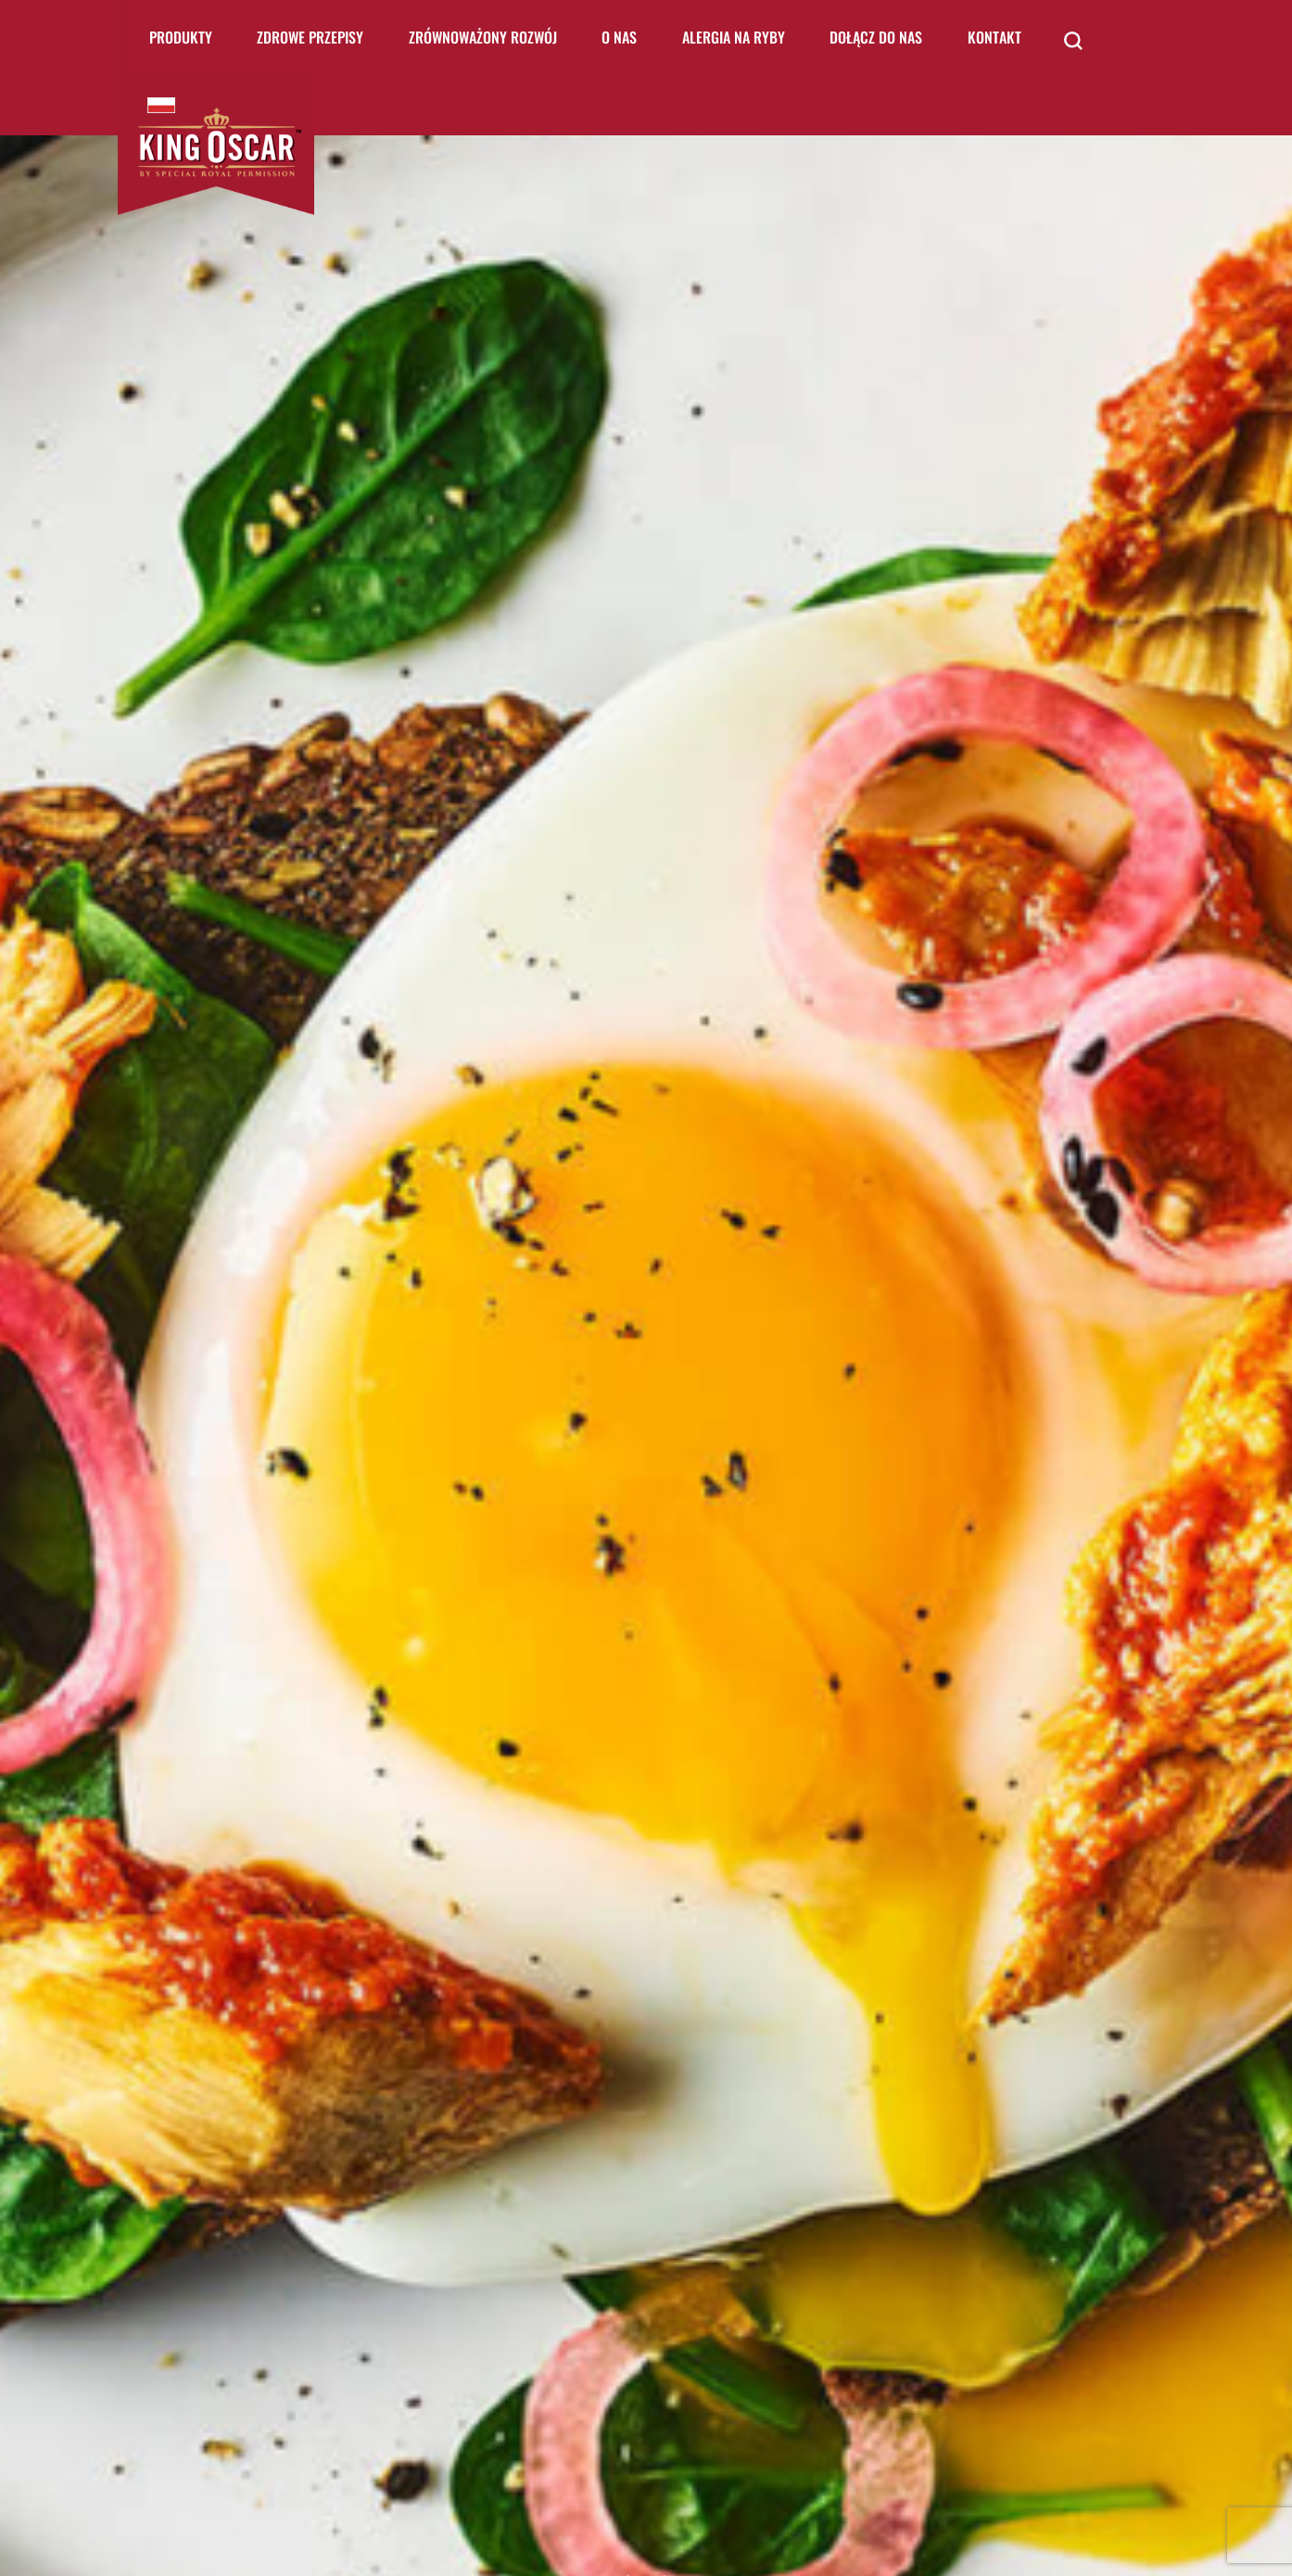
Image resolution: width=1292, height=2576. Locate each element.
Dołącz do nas (876, 37)
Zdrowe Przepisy (310, 37)
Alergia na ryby (733, 37)
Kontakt (994, 37)
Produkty (180, 37)
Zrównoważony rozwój (483, 37)
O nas (619, 37)
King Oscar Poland (161, 104)
